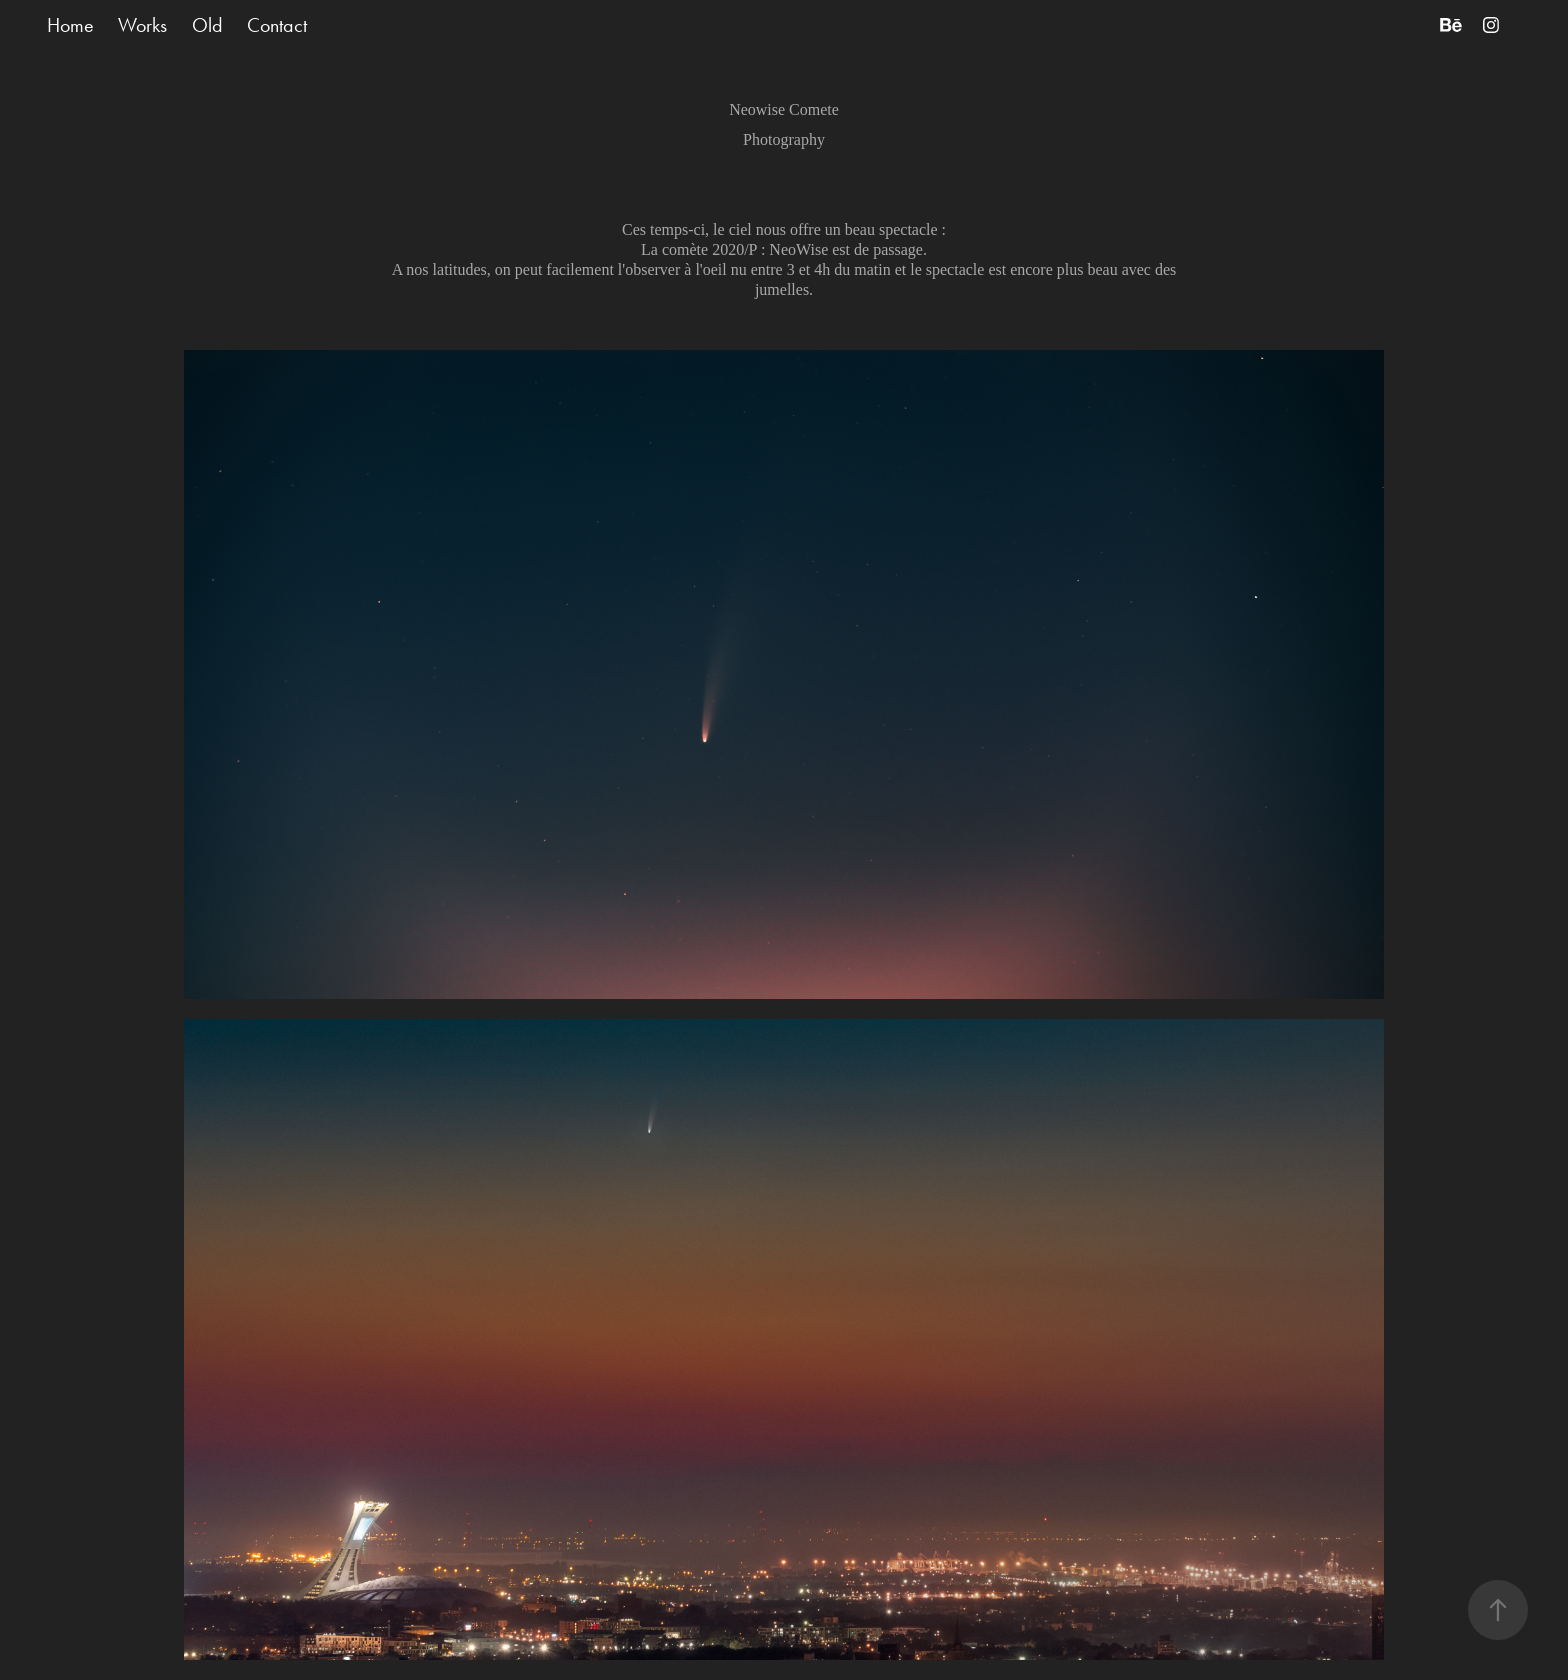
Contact (277, 25)
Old (207, 25)
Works (142, 25)
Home (70, 25)
